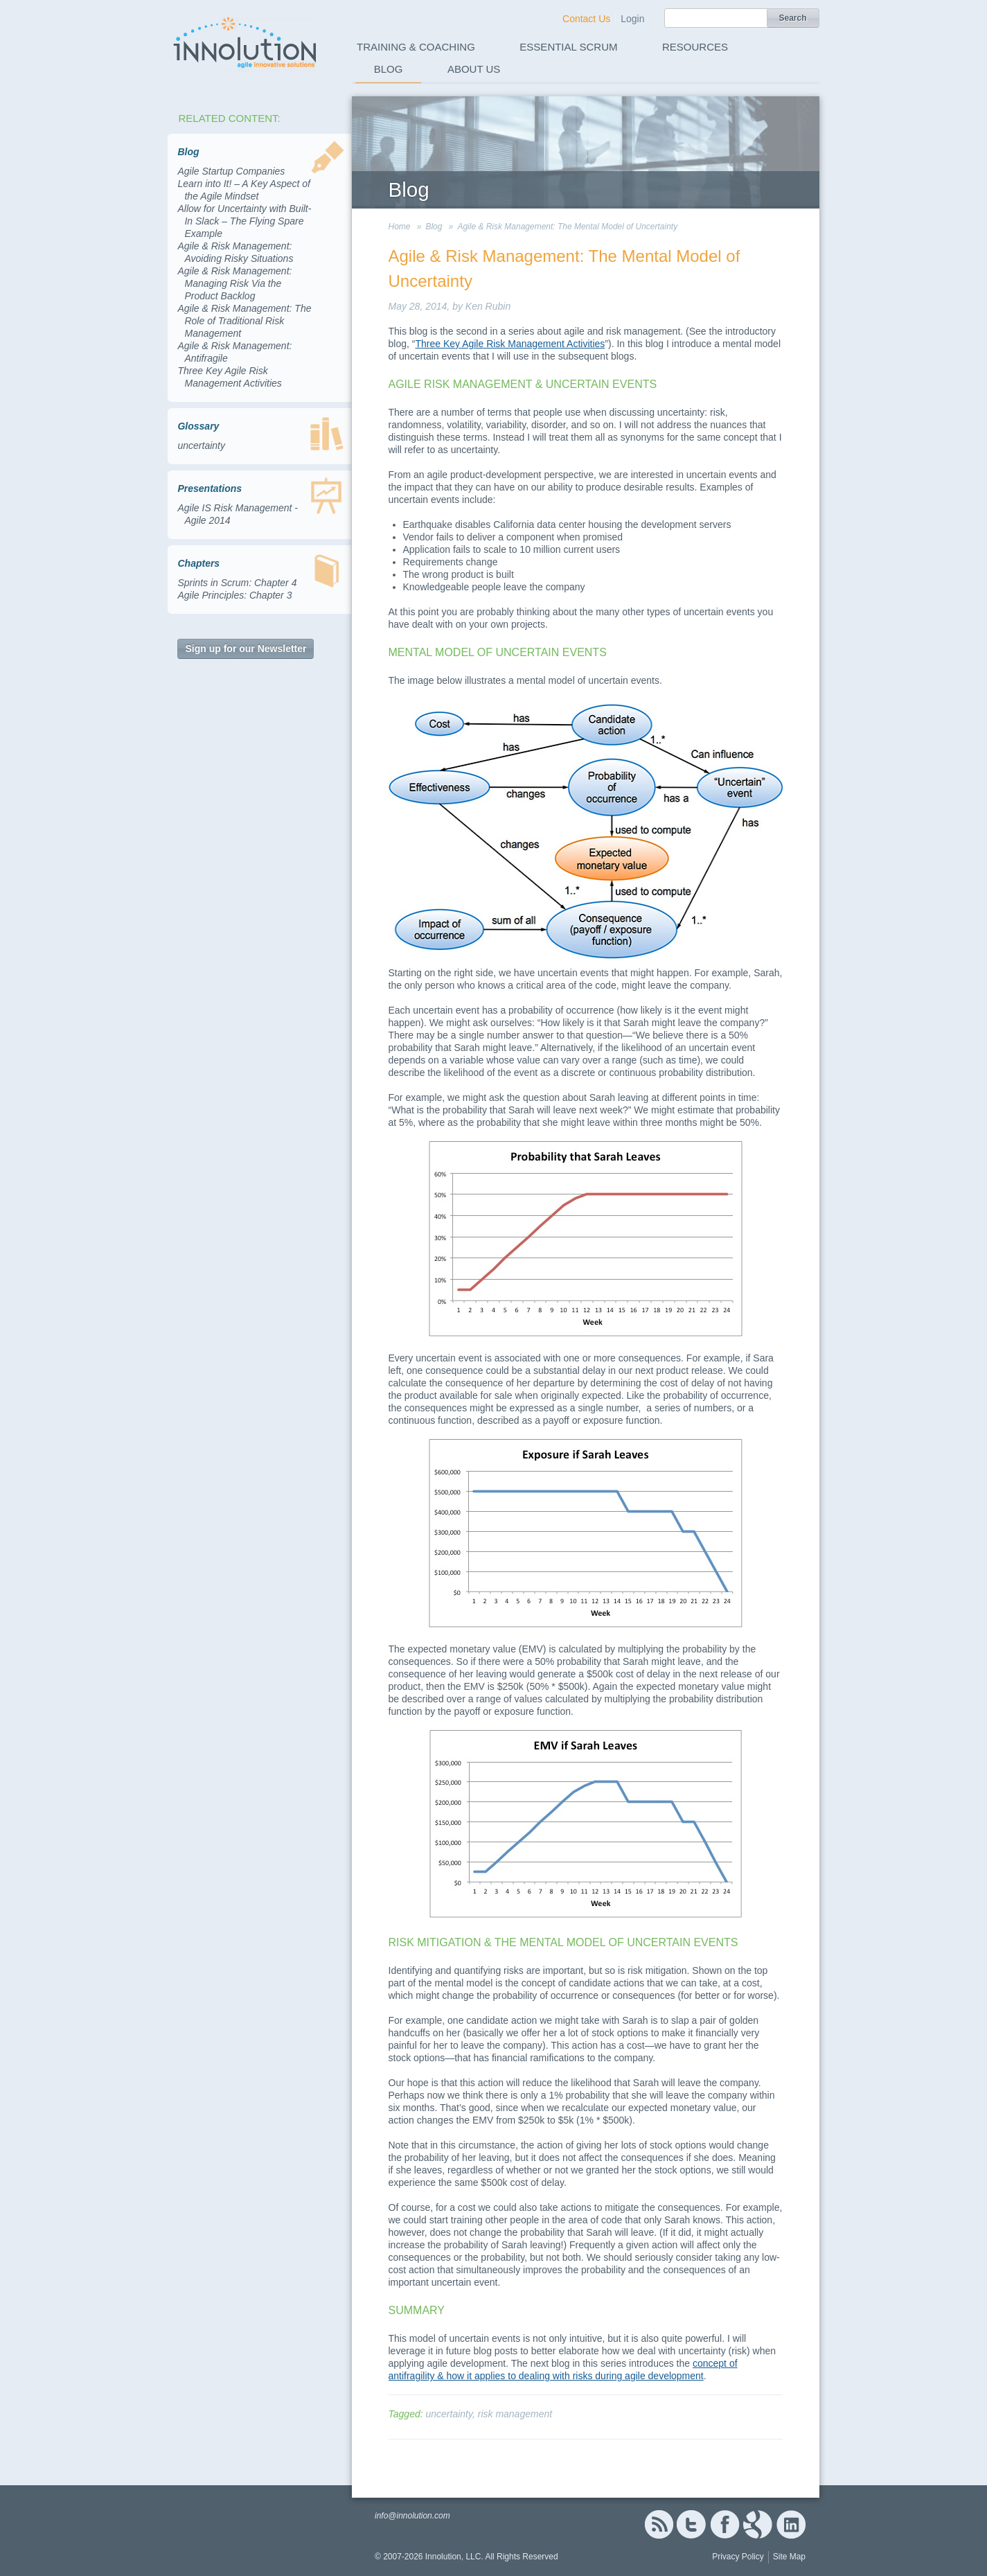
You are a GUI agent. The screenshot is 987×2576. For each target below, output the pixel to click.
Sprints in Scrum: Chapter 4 (236, 582)
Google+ (757, 2524)
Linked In (791, 2524)
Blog (388, 69)
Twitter (691, 2524)
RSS (658, 2524)
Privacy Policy (738, 2556)
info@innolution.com (412, 2516)
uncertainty (200, 445)
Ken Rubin (487, 306)
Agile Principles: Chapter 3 (234, 595)
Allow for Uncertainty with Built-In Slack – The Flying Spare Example (244, 221)
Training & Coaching (416, 47)
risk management (515, 2413)
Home (400, 226)
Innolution (246, 42)
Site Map (789, 2556)
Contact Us (586, 18)
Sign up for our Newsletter (245, 648)
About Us (473, 69)
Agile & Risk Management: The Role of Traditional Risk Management (244, 321)
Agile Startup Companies (231, 171)
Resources (695, 47)
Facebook (725, 2524)
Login (632, 18)
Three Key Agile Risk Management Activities (510, 343)
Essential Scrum (568, 47)
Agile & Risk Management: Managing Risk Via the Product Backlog (234, 283)
